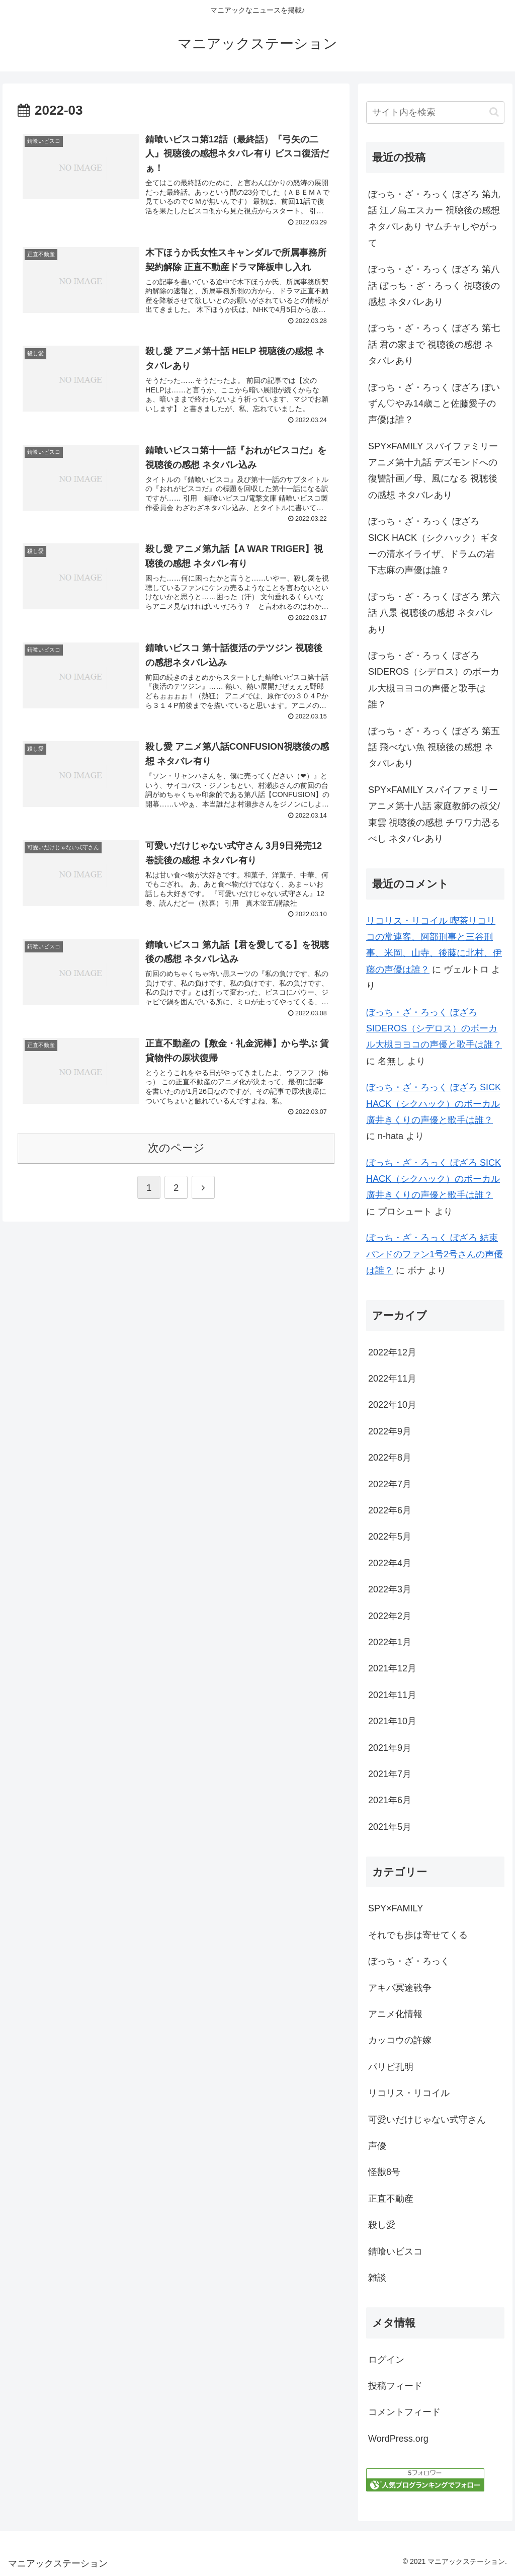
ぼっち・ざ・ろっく (409, 1961)
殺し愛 (381, 2225)
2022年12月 (392, 1352)
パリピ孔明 (390, 2067)
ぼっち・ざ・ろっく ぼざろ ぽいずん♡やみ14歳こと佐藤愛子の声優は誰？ (434, 403)
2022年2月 (389, 1616)
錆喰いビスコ (395, 2251)
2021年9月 (389, 1748)
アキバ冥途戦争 (400, 1988)
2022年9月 (389, 1431)
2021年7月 (389, 1774)
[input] (435, 112)
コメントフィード (404, 2412)
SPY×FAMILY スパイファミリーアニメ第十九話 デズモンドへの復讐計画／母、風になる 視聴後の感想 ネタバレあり (433, 470)
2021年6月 (389, 1800)
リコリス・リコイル (409, 2093)
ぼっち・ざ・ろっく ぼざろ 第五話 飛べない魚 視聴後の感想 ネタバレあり (434, 747)
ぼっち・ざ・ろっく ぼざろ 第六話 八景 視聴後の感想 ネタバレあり (434, 613)
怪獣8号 (384, 2172)
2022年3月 (389, 1589)
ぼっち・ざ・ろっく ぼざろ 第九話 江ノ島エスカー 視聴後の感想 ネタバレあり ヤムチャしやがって (434, 218)
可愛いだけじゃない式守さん (427, 2120)
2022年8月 (389, 1458)
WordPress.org (398, 2439)
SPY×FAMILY (395, 1908)
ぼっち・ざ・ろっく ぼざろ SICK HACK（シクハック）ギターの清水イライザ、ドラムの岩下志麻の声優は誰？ (433, 545)
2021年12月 (392, 1668)
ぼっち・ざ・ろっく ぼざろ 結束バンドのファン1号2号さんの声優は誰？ (434, 1254)
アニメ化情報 (395, 2014)
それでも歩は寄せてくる (418, 1935)
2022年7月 (389, 1484)
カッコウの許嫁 (400, 2040)
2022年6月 (389, 1510)
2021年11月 (392, 1695)
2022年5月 (389, 1537)
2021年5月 (389, 1827)
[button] (494, 112)
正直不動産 (390, 2199)
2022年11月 (392, 1379)
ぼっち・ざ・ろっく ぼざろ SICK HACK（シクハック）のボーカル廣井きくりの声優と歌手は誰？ (433, 1103)
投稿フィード (395, 2386)
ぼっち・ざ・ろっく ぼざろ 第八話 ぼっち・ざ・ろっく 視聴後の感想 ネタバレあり (434, 285)
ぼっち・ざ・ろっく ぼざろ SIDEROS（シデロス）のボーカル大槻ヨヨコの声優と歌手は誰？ (433, 680)
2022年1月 (389, 1642)
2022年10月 (392, 1405)
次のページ (176, 1149)
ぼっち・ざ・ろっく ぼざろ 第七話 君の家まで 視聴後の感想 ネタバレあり (434, 344)
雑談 (377, 2278)
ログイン (386, 2360)
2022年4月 (389, 1563)
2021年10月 (392, 1721)
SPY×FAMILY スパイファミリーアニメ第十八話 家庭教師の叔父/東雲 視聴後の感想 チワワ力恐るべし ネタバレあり (434, 814)
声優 (377, 2146)
